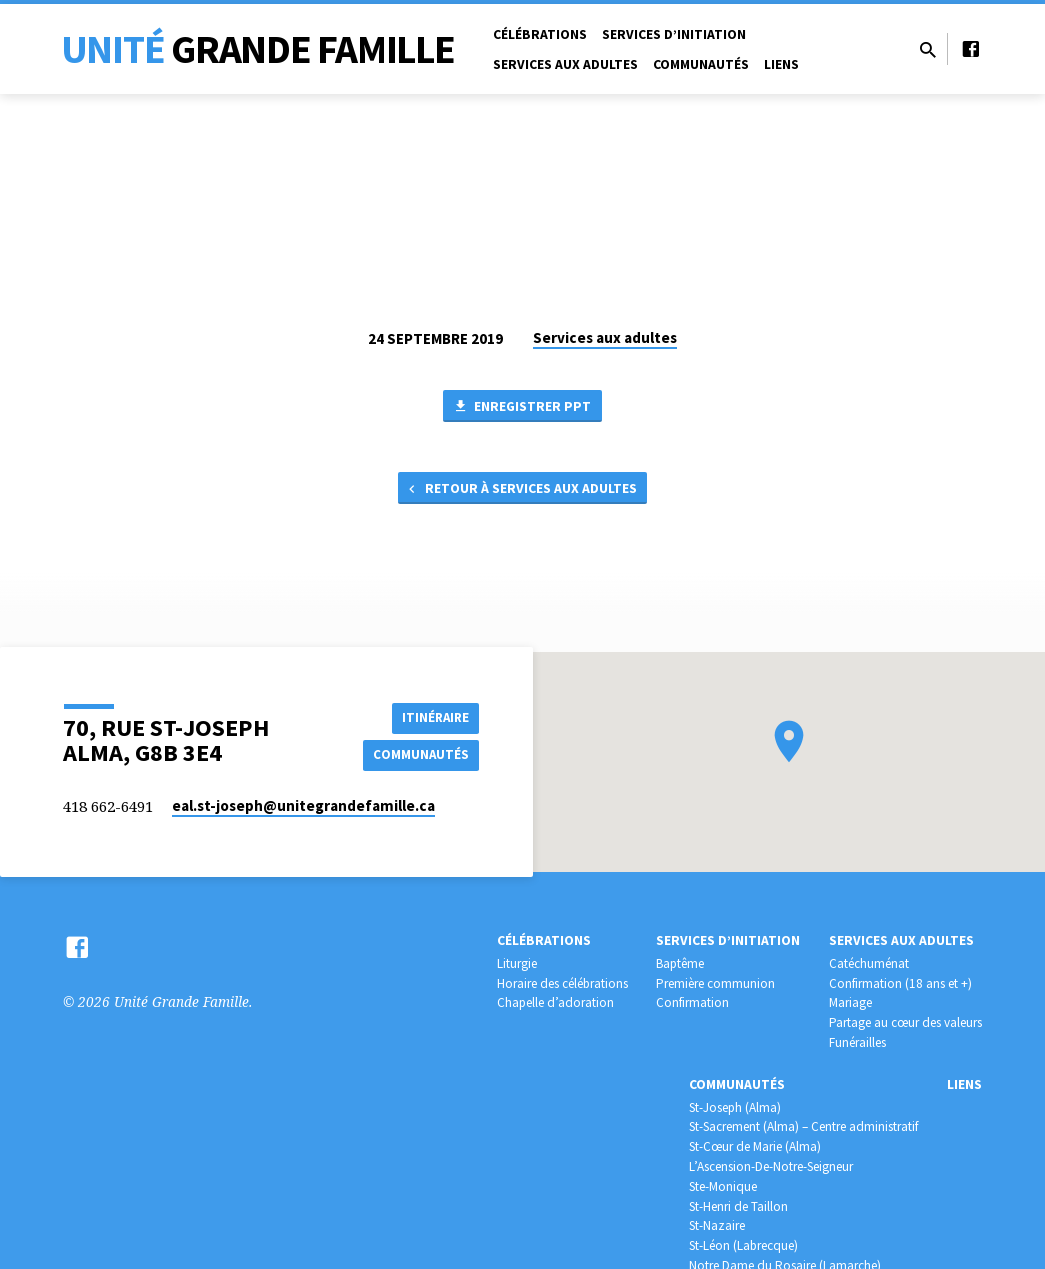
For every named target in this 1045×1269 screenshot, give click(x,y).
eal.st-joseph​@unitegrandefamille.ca (303, 805)
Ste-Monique (723, 1186)
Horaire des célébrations (562, 983)
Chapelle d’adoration (555, 1002)
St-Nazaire (717, 1225)
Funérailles (857, 1042)
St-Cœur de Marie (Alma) (755, 1146)
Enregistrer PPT (522, 408)
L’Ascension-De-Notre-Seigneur (771, 1166)
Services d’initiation (674, 34)
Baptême (680, 963)
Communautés (701, 64)
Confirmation (692, 1002)
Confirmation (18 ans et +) (900, 983)
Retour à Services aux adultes (520, 492)
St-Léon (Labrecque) (743, 1245)
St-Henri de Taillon (738, 1206)
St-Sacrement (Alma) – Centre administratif (803, 1126)
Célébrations (540, 34)
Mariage (850, 1002)
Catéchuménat (869, 963)
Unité (258, 49)
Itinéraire (428, 716)
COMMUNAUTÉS (418, 755)
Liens (781, 64)
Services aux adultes (565, 64)
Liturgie (517, 963)
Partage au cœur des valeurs (905, 1022)
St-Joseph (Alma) (735, 1107)
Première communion (715, 983)
